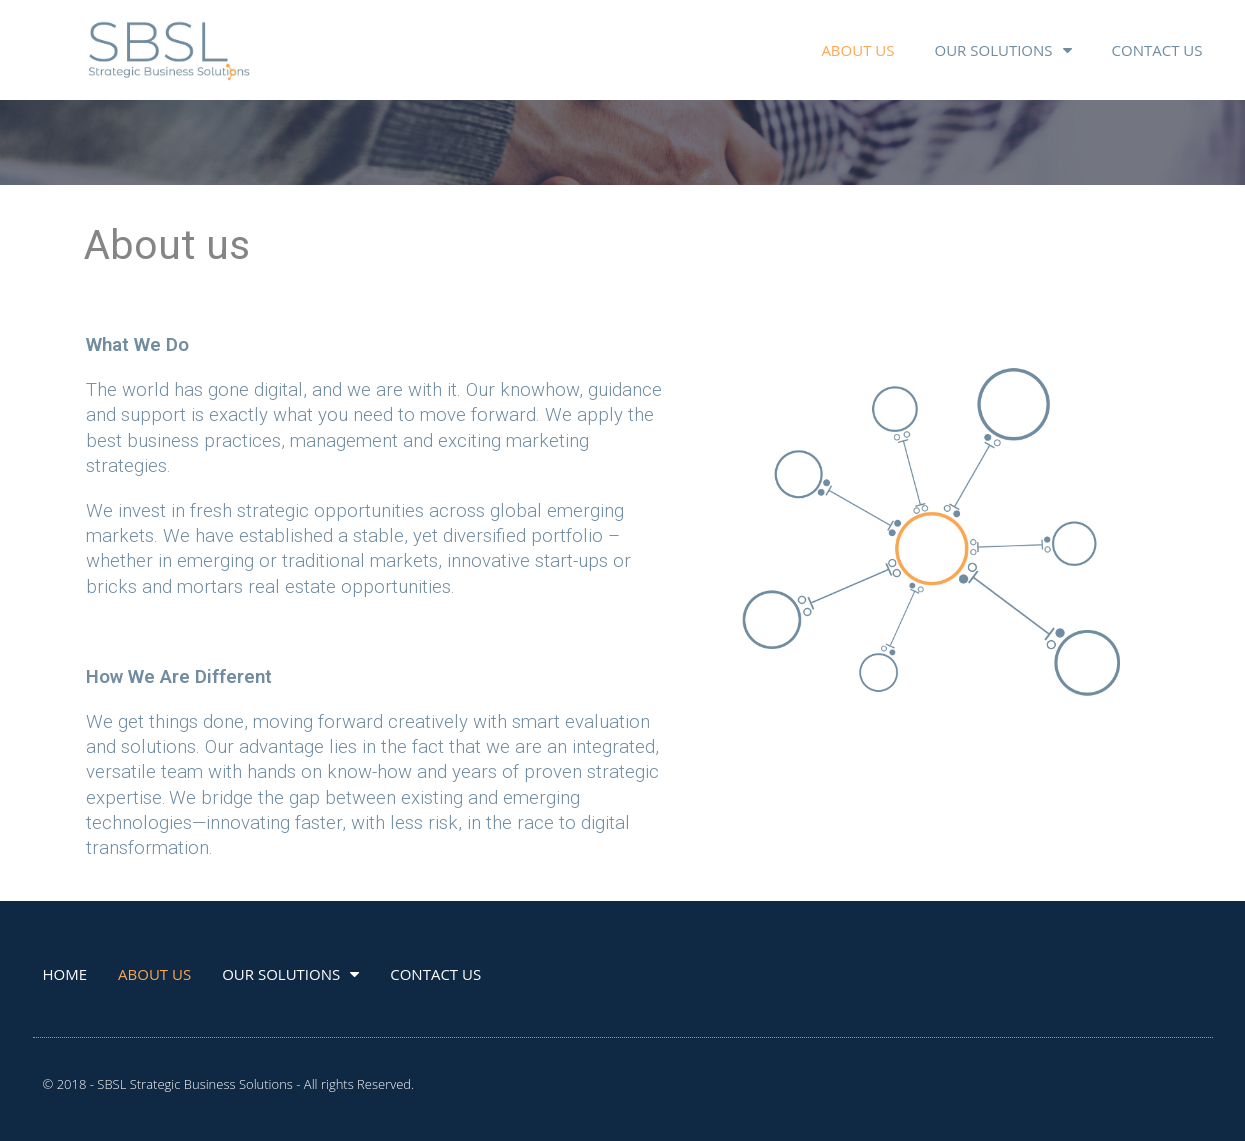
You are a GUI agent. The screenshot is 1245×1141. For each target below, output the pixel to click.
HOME (65, 974)
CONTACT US (1157, 50)
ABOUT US (857, 50)
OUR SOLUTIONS (1002, 50)
